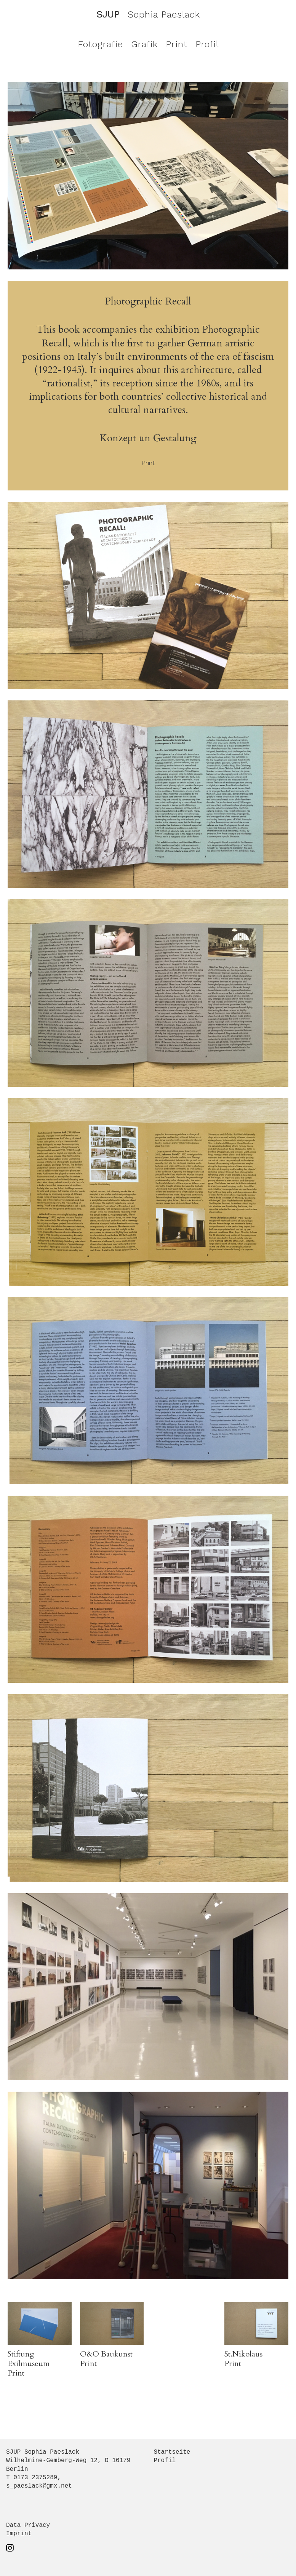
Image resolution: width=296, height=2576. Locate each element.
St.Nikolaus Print (243, 2359)
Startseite (172, 2452)
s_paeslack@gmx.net (39, 2486)
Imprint (19, 2533)
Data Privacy (28, 2525)
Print (176, 44)
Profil (207, 44)
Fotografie (100, 44)
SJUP (108, 14)
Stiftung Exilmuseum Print (29, 2363)
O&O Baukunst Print (106, 2359)
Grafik (144, 44)
